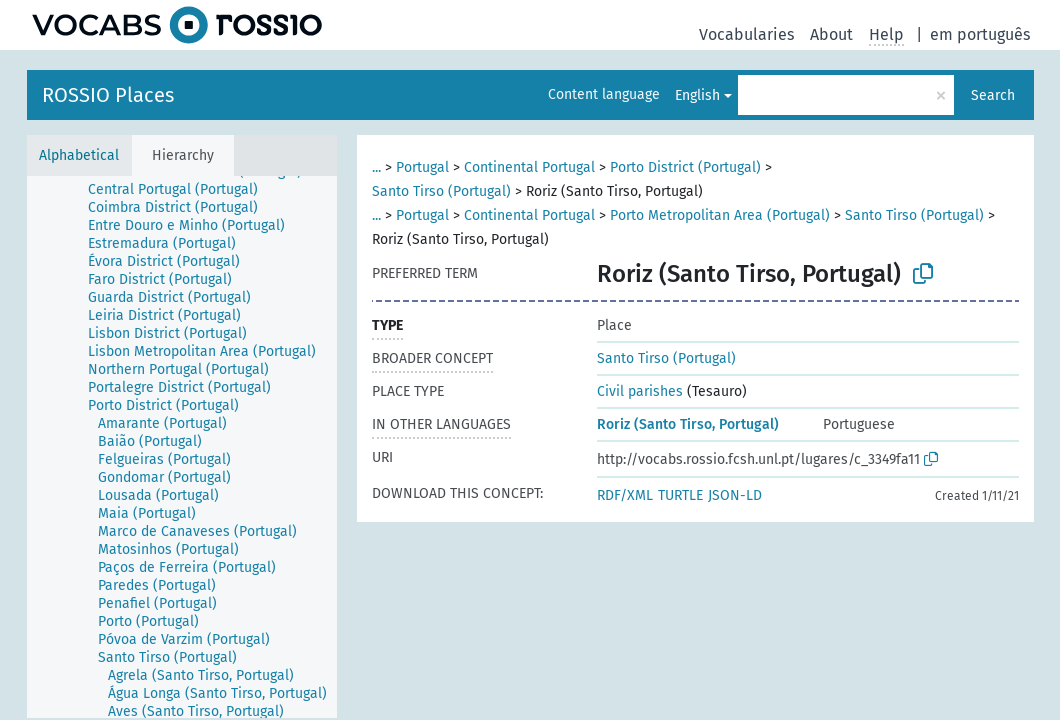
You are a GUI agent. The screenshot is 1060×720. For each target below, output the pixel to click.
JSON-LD (735, 495)
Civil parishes (640, 391)
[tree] (182, 447)
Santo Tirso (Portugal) (441, 191)
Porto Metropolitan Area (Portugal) (720, 215)
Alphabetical (79, 155)
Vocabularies (746, 34)
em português (980, 34)
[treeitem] (181, 190)
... (376, 167)
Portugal (422, 167)
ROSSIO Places (108, 95)
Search (993, 95)
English (697, 95)
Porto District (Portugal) (685, 167)
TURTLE (680, 495)
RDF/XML (625, 495)
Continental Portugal (529, 167)
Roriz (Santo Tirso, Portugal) (688, 424)
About (831, 34)
